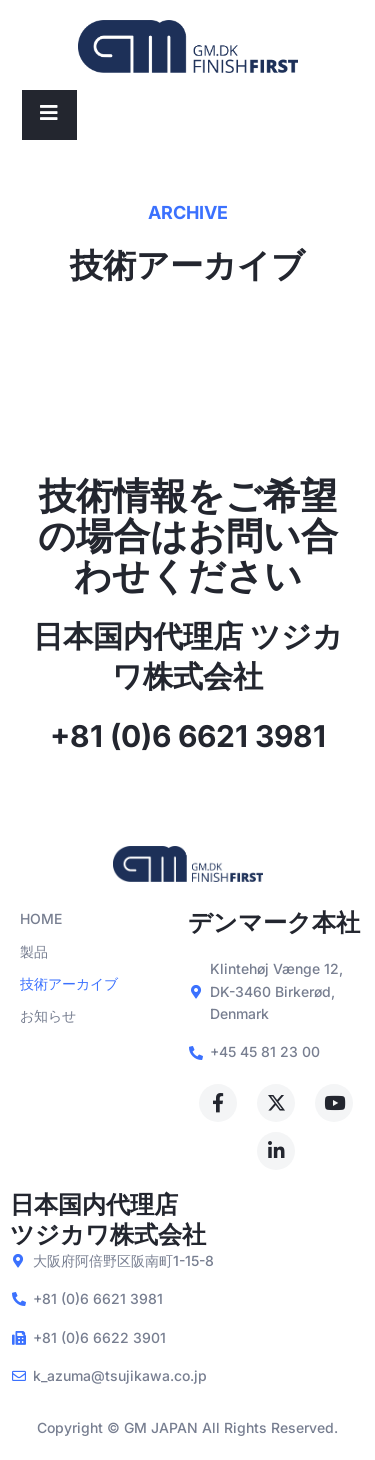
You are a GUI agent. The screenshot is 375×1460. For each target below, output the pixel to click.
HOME (41, 918)
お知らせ (48, 1015)
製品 (34, 951)
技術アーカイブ (69, 983)
